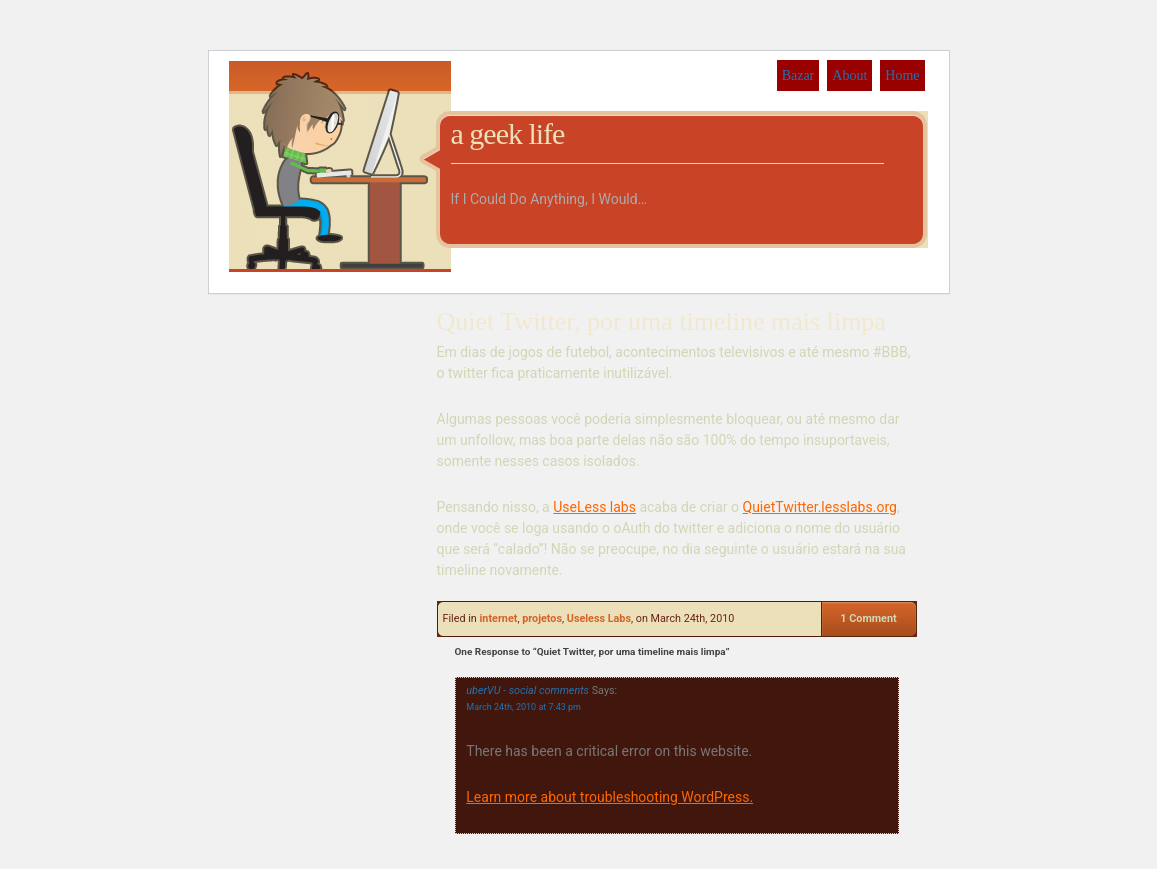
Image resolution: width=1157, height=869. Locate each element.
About (849, 75)
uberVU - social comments (527, 690)
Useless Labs (599, 618)
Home (902, 75)
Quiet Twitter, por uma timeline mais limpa (661, 321)
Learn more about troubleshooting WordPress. (609, 797)
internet (498, 618)
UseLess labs (594, 507)
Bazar (798, 75)
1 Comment (868, 618)
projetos (542, 618)
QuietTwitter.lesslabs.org (820, 507)
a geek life (508, 133)
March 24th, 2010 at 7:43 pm (523, 707)
